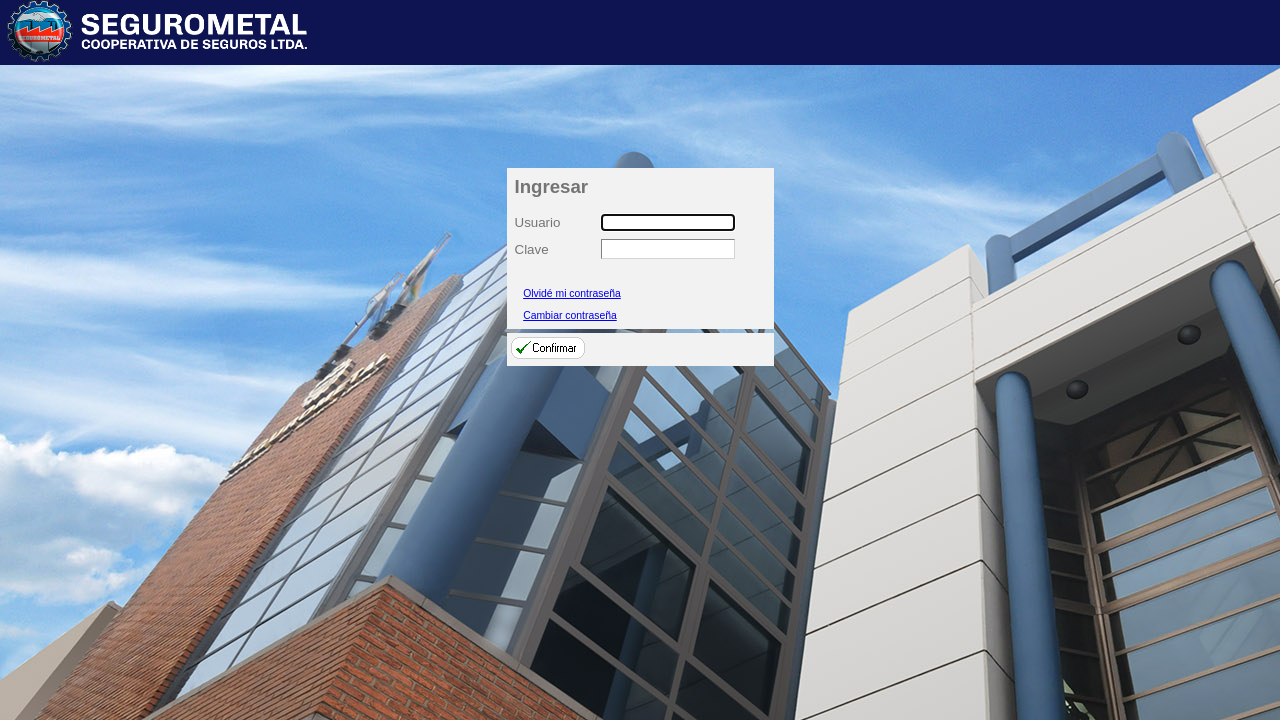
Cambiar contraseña (570, 315)
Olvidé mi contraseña (572, 293)
